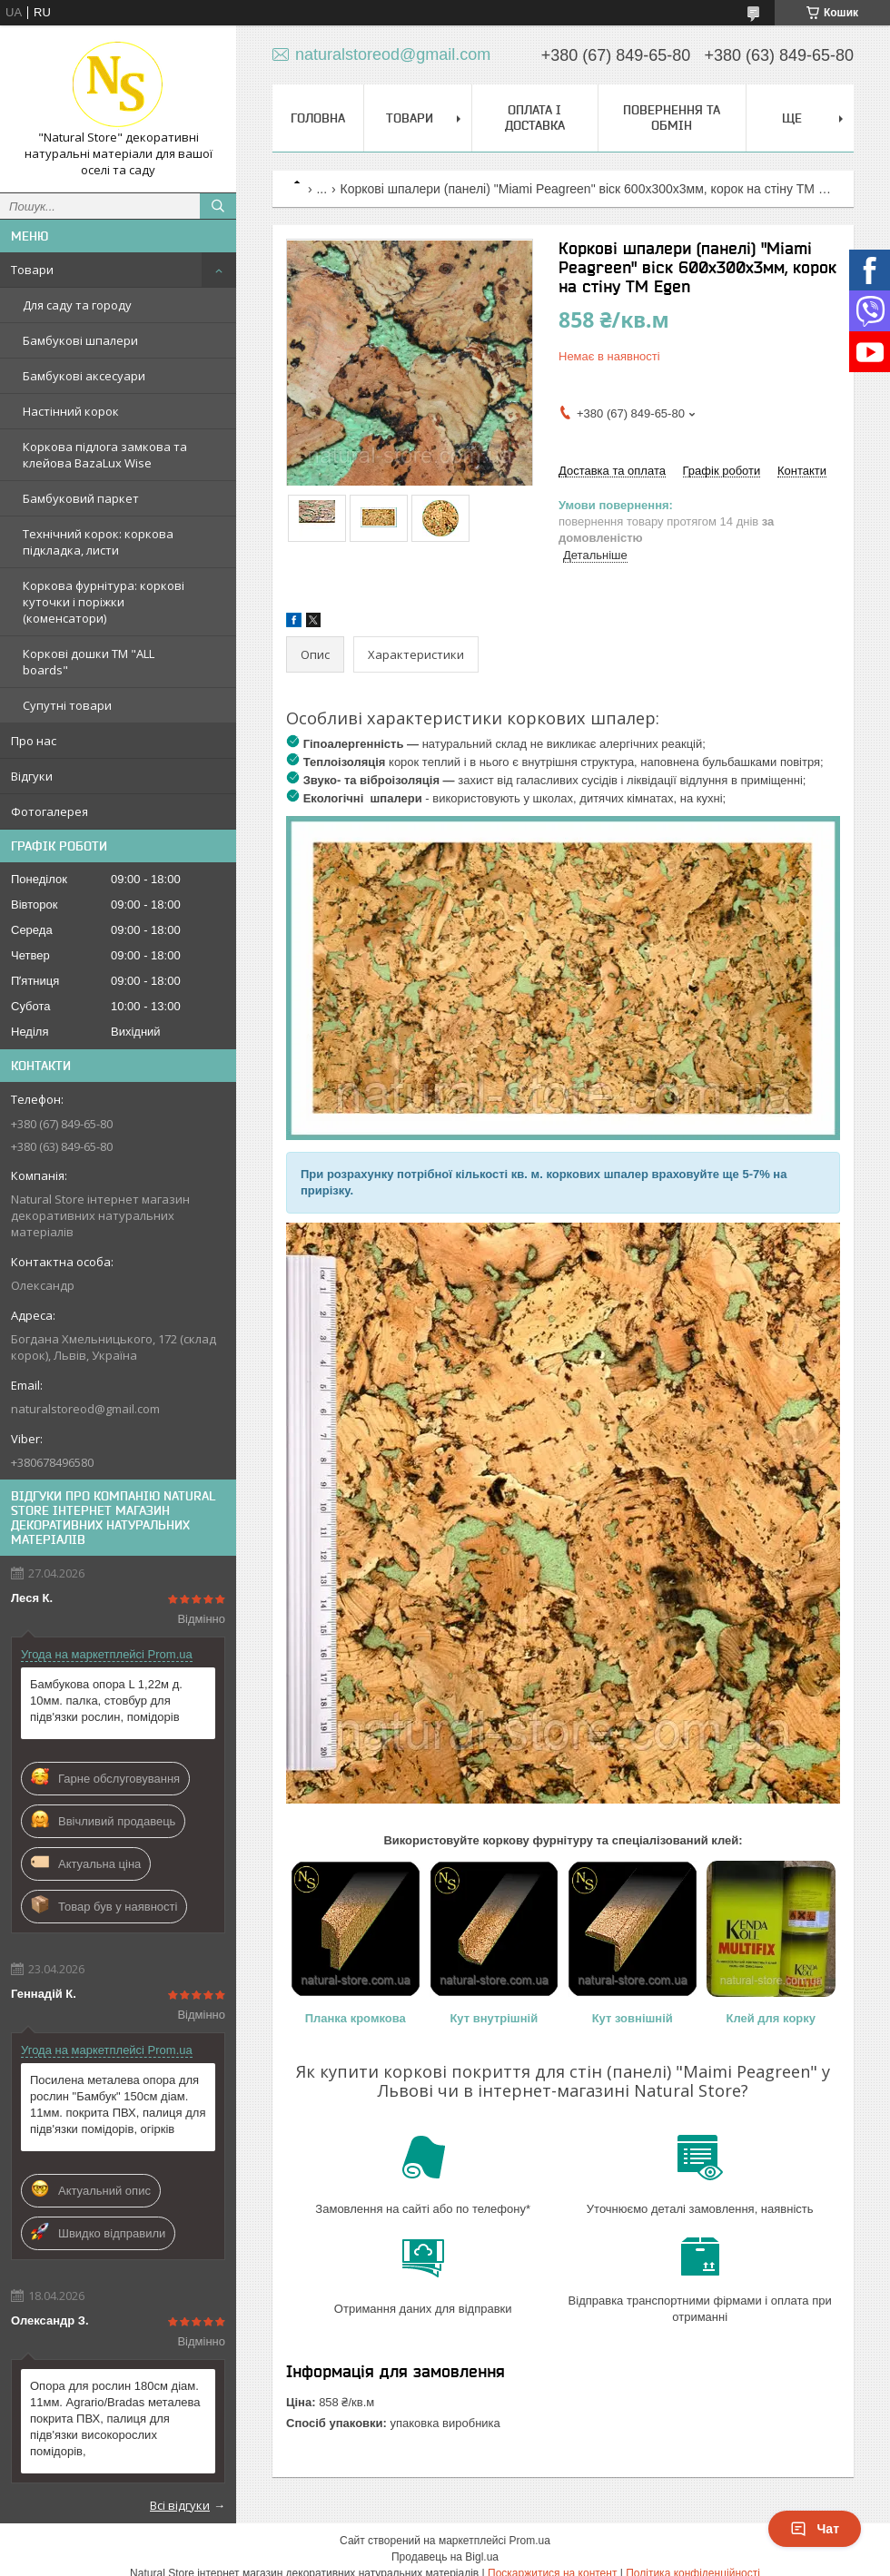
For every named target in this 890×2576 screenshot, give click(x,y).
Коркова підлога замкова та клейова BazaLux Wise (105, 454)
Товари (32, 269)
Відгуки (32, 776)
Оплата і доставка (535, 118)
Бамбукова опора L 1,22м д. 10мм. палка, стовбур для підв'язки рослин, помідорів (106, 1700)
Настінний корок (71, 411)
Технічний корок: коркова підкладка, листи (98, 542)
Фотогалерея (49, 811)
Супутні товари (67, 705)
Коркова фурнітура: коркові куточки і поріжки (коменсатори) (103, 601)
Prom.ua (529, 2540)
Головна (318, 118)
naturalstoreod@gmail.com (85, 1409)
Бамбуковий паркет (81, 498)
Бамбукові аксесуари (84, 376)
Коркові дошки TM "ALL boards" (88, 661)
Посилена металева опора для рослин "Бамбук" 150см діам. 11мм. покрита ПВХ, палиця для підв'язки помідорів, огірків (117, 2104)
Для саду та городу (77, 305)
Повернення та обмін (671, 118)
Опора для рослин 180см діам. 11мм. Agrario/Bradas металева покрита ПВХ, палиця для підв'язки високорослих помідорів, (115, 2418)
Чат (814, 2529)
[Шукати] (218, 206)
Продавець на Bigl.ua (445, 2557)
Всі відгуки (180, 2505)
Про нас (33, 740)
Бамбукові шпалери (80, 340)
